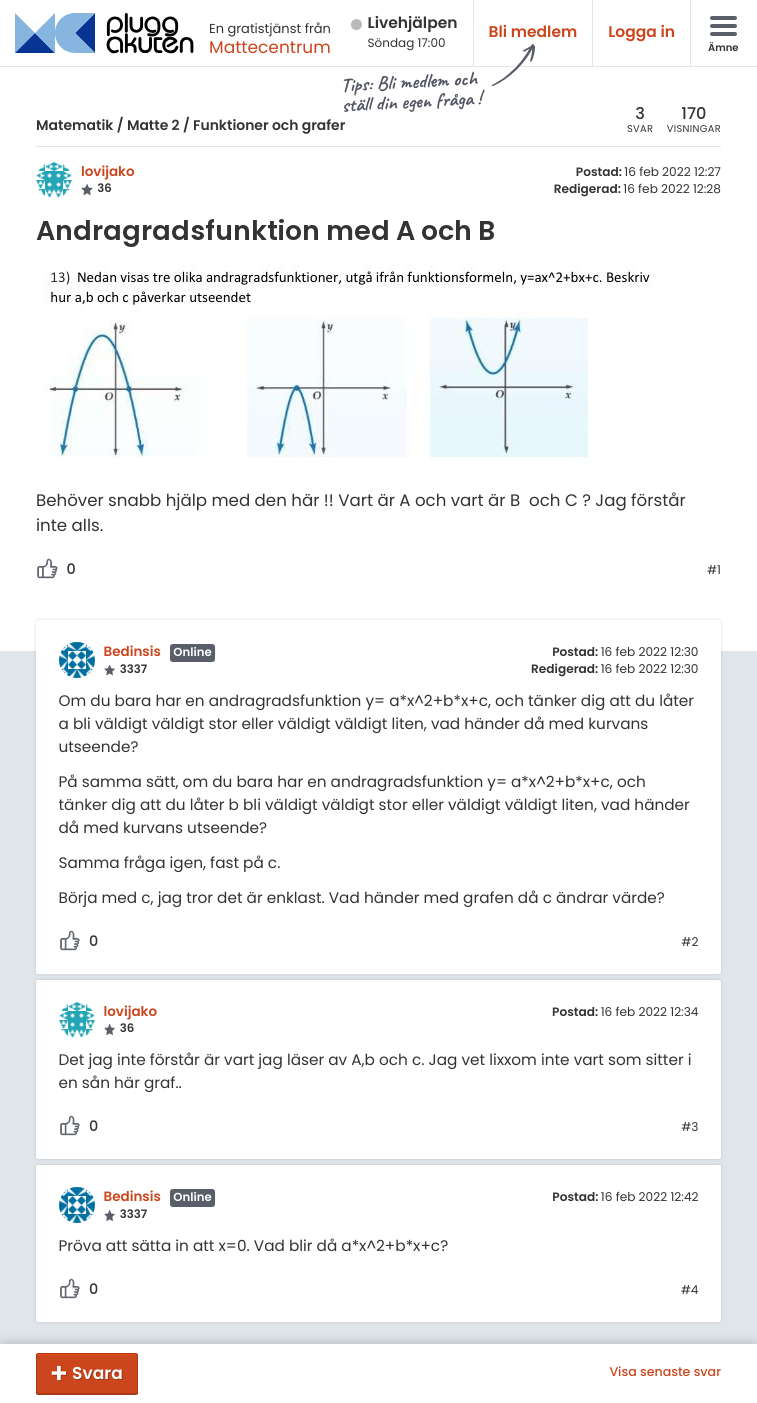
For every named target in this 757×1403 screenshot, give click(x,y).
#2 (689, 943)
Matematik (74, 125)
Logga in (641, 32)
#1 (714, 571)
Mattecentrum (270, 47)
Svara (97, 1373)
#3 (689, 1128)
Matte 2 (153, 125)
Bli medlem (533, 32)
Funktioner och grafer (269, 125)
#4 (690, 1291)
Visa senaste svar (665, 1373)
